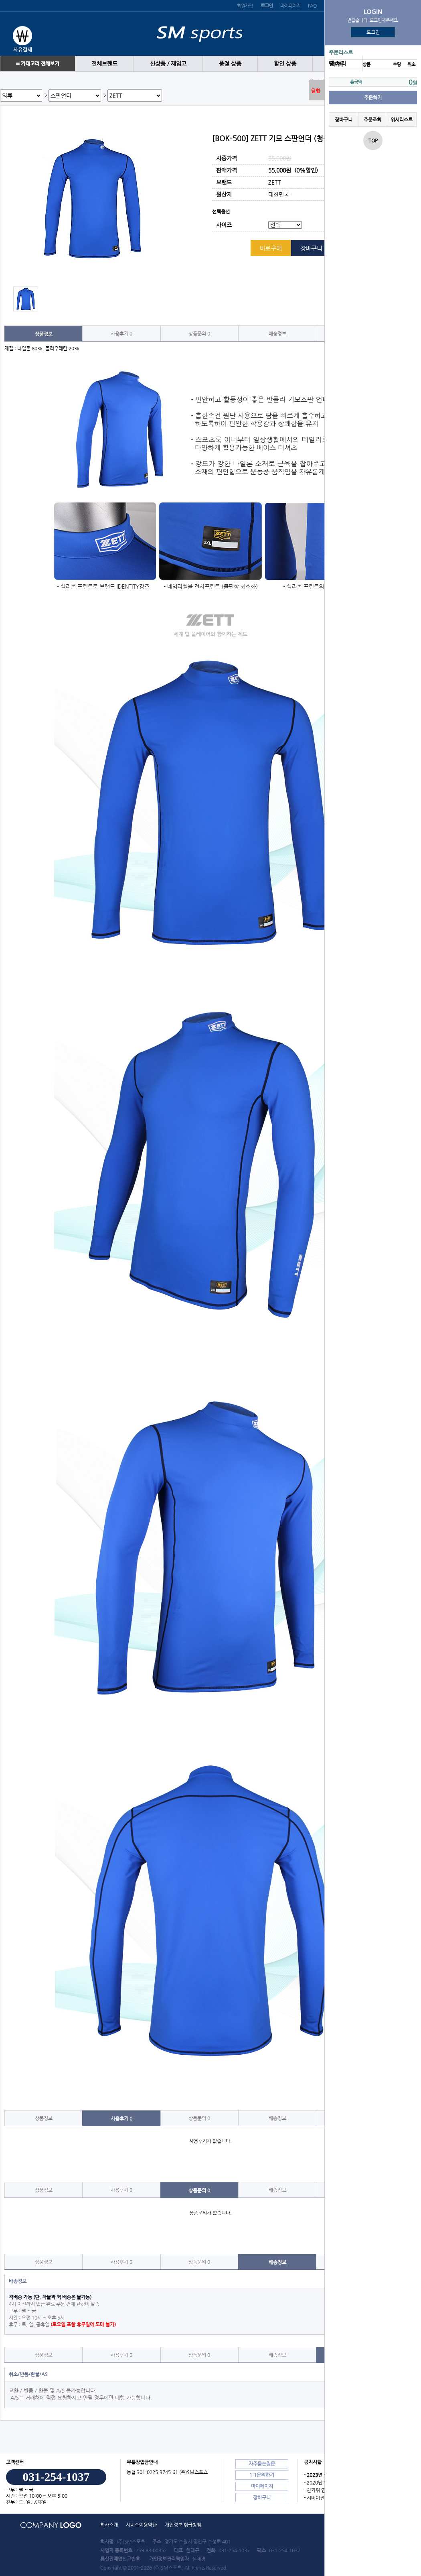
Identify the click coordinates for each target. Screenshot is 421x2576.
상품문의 (199, 333)
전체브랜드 (104, 64)
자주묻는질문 (262, 2463)
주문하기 (373, 97)
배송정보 (277, 333)
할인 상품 (285, 64)
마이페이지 (290, 5)
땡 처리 (337, 64)
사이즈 (224, 225)
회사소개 (109, 2524)
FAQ (312, 5)
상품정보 (44, 334)
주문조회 (372, 119)
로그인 (373, 32)
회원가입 (245, 5)
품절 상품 (230, 64)
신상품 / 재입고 (168, 64)
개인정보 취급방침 (183, 2524)
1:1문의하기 (261, 2475)
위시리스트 (402, 119)
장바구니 (343, 119)
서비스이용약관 (141, 2524)
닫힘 (315, 91)
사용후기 (121, 333)
